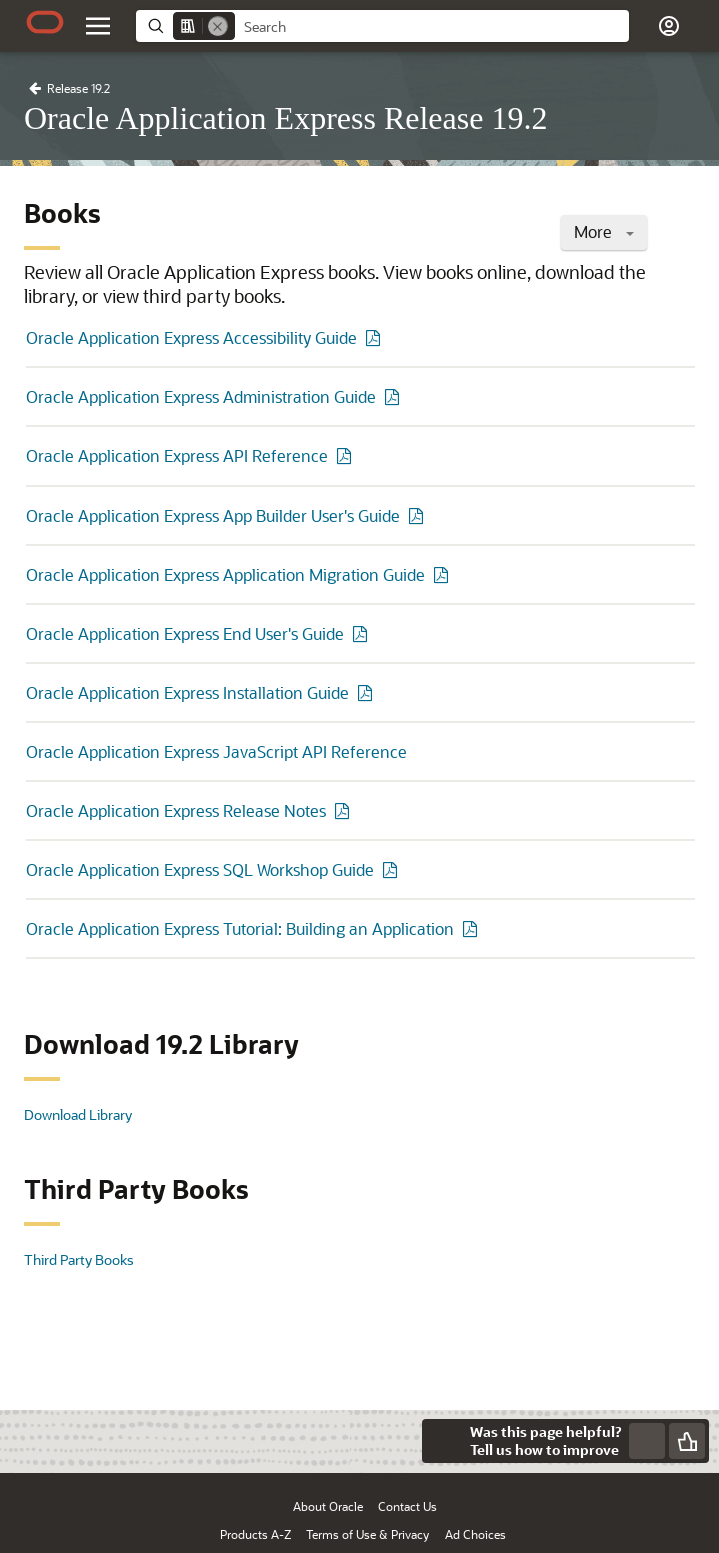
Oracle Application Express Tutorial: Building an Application (240, 928)
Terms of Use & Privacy (367, 1534)
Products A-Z (255, 1534)
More (604, 231)
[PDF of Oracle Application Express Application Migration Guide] (444, 574)
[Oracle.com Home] (45, 22)
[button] (669, 26)
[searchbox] (432, 27)
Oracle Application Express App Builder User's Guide (213, 515)
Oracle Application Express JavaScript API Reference (216, 751)
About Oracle (328, 1506)
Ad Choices (475, 1534)
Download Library (78, 1114)
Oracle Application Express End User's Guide (185, 633)
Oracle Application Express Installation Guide (187, 692)
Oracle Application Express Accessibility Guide (191, 337)
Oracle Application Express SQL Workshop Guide (200, 869)
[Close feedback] (444, 1441)
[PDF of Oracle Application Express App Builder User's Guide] (419, 515)
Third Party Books (79, 1259)
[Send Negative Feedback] (647, 1441)
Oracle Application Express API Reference (177, 455)
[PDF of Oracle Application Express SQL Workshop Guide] (393, 869)
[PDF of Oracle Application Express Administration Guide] (395, 396)
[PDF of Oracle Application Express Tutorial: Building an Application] (473, 928)
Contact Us (407, 1506)
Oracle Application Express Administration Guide (201, 396)
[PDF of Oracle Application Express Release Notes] (345, 810)
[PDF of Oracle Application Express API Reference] (347, 455)
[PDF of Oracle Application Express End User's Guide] (363, 633)
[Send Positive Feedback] (687, 1441)
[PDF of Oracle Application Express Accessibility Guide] (376, 337)
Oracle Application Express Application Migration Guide (225, 574)
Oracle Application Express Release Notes (176, 810)
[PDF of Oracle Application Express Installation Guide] (368, 692)
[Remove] (218, 26)
